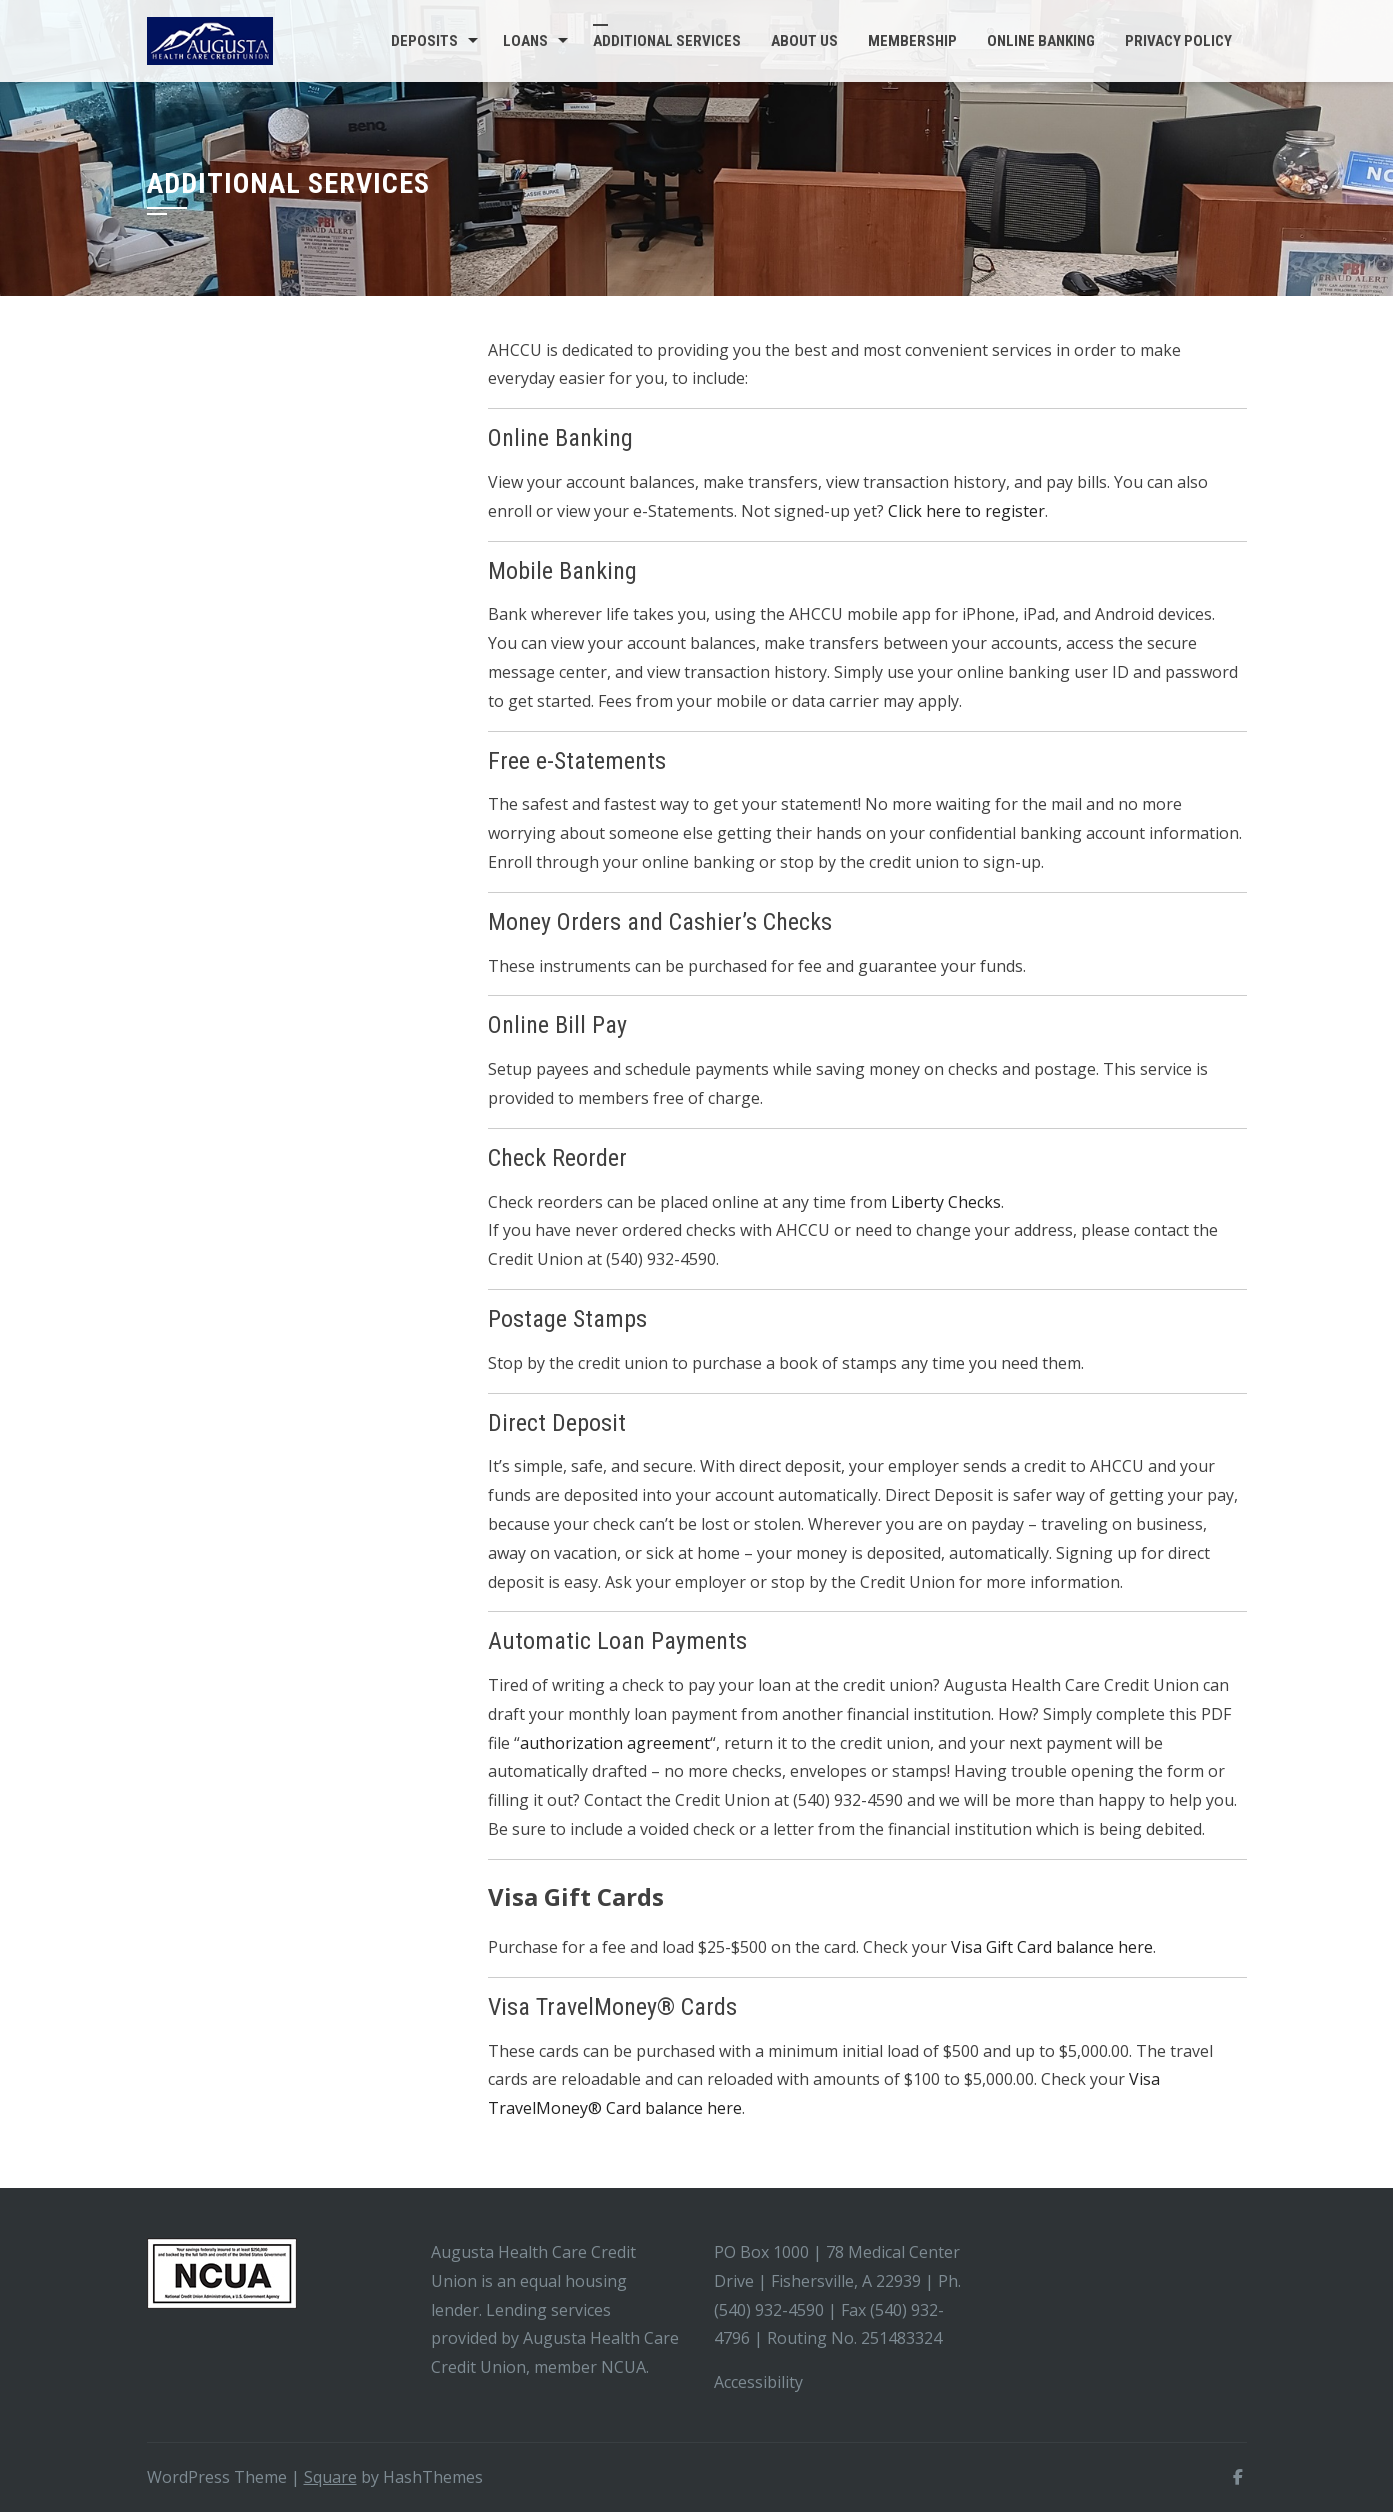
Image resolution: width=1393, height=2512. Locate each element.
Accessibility (760, 2382)
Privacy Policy (1178, 41)
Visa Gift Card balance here (1052, 1947)
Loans (525, 41)
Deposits (424, 41)
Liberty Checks (946, 1202)
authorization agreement (615, 1743)
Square (330, 2477)
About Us (804, 41)
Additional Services (667, 41)
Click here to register (966, 511)
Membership (912, 41)
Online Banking (1041, 41)
